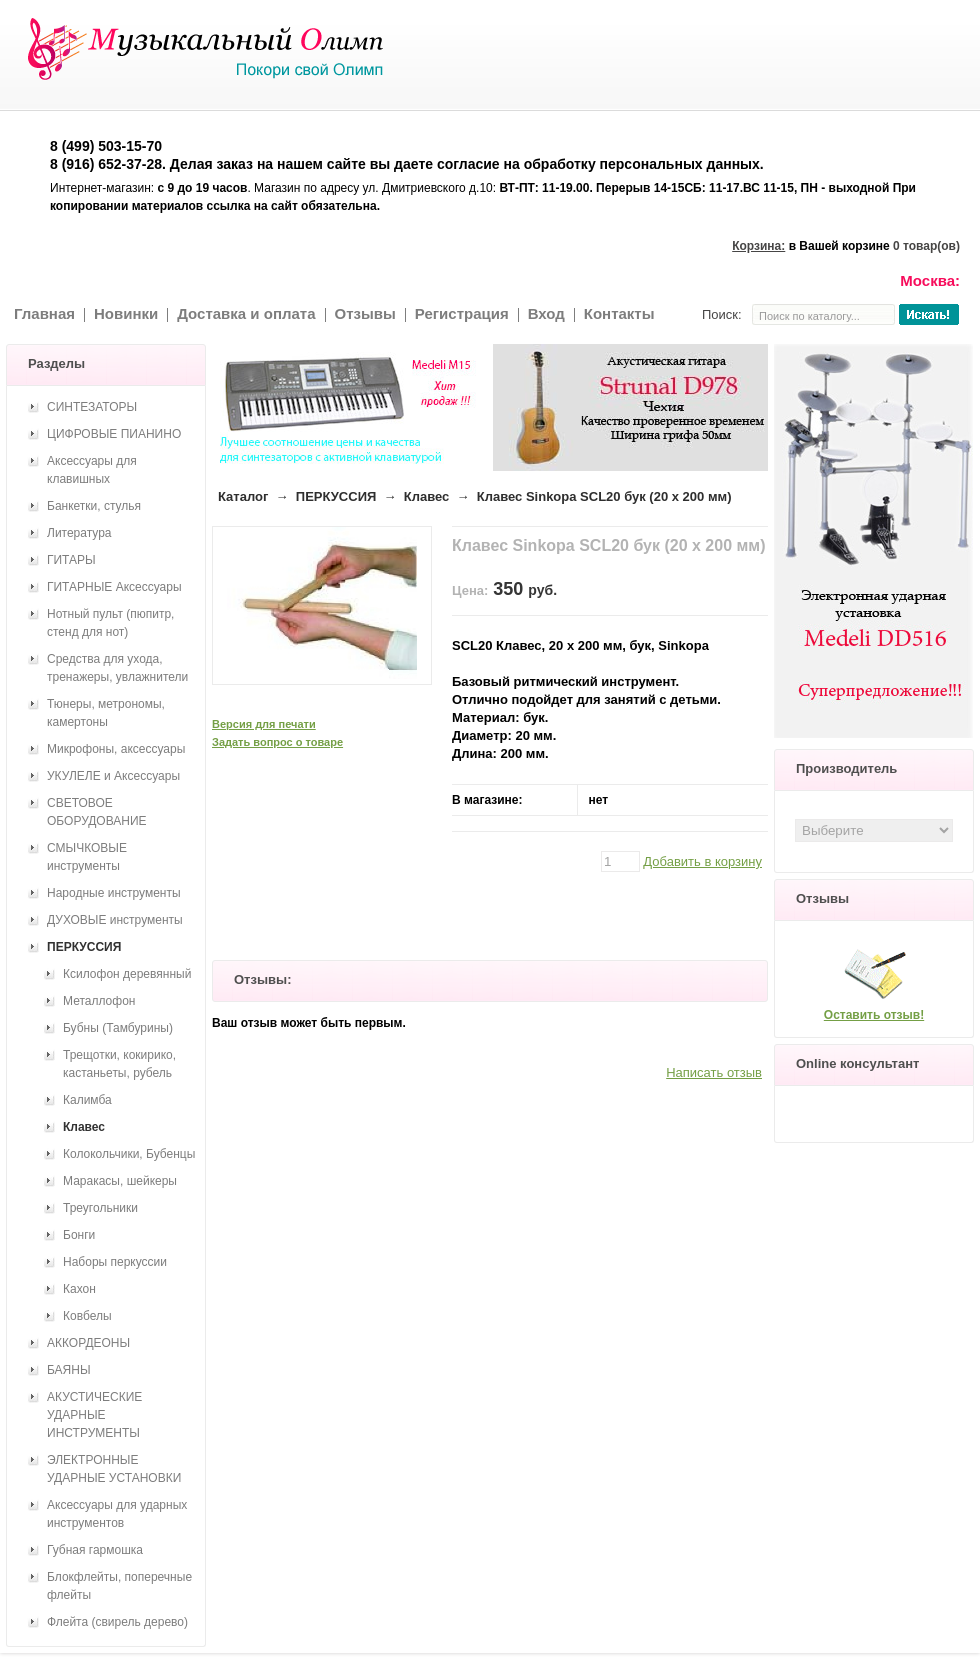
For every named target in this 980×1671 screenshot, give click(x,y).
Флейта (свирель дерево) (117, 1622)
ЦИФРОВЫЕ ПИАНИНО (114, 434)
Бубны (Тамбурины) (118, 1028)
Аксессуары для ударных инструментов (117, 1514)
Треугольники (100, 1208)
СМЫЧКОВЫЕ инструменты (87, 857)
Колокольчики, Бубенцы (129, 1154)
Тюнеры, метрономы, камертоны (106, 713)
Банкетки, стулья (94, 506)
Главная (44, 313)
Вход (546, 313)
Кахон (79, 1289)
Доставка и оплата (246, 313)
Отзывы (365, 313)
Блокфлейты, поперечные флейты (119, 1586)
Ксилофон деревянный (127, 974)
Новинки (126, 313)
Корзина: (758, 246)
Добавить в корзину (702, 861)
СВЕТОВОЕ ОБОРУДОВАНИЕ (97, 812)
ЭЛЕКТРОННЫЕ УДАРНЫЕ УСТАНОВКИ (114, 1469)
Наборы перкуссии (115, 1262)
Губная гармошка (95, 1550)
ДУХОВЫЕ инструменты (115, 920)
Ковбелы (87, 1316)
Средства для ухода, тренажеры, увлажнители (117, 668)
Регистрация (462, 313)
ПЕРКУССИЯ (336, 496)
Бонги (79, 1235)
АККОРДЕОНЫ (88, 1343)
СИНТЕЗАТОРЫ (92, 407)
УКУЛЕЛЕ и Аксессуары (113, 776)
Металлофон (99, 1001)
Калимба (87, 1100)
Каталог (243, 496)
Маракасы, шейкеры (120, 1181)
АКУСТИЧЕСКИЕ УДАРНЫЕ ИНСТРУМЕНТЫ (94, 1415)
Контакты (619, 313)
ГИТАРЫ (71, 560)
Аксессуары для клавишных (92, 470)
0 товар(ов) (926, 246)
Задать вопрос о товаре (277, 742)
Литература (79, 533)
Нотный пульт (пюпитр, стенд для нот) (110, 623)
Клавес (427, 496)
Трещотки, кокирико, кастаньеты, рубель (119, 1064)
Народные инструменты (114, 893)
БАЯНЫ (69, 1370)
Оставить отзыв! (874, 1015)
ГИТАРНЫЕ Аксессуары (114, 587)
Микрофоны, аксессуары (116, 749)
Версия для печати (264, 724)
